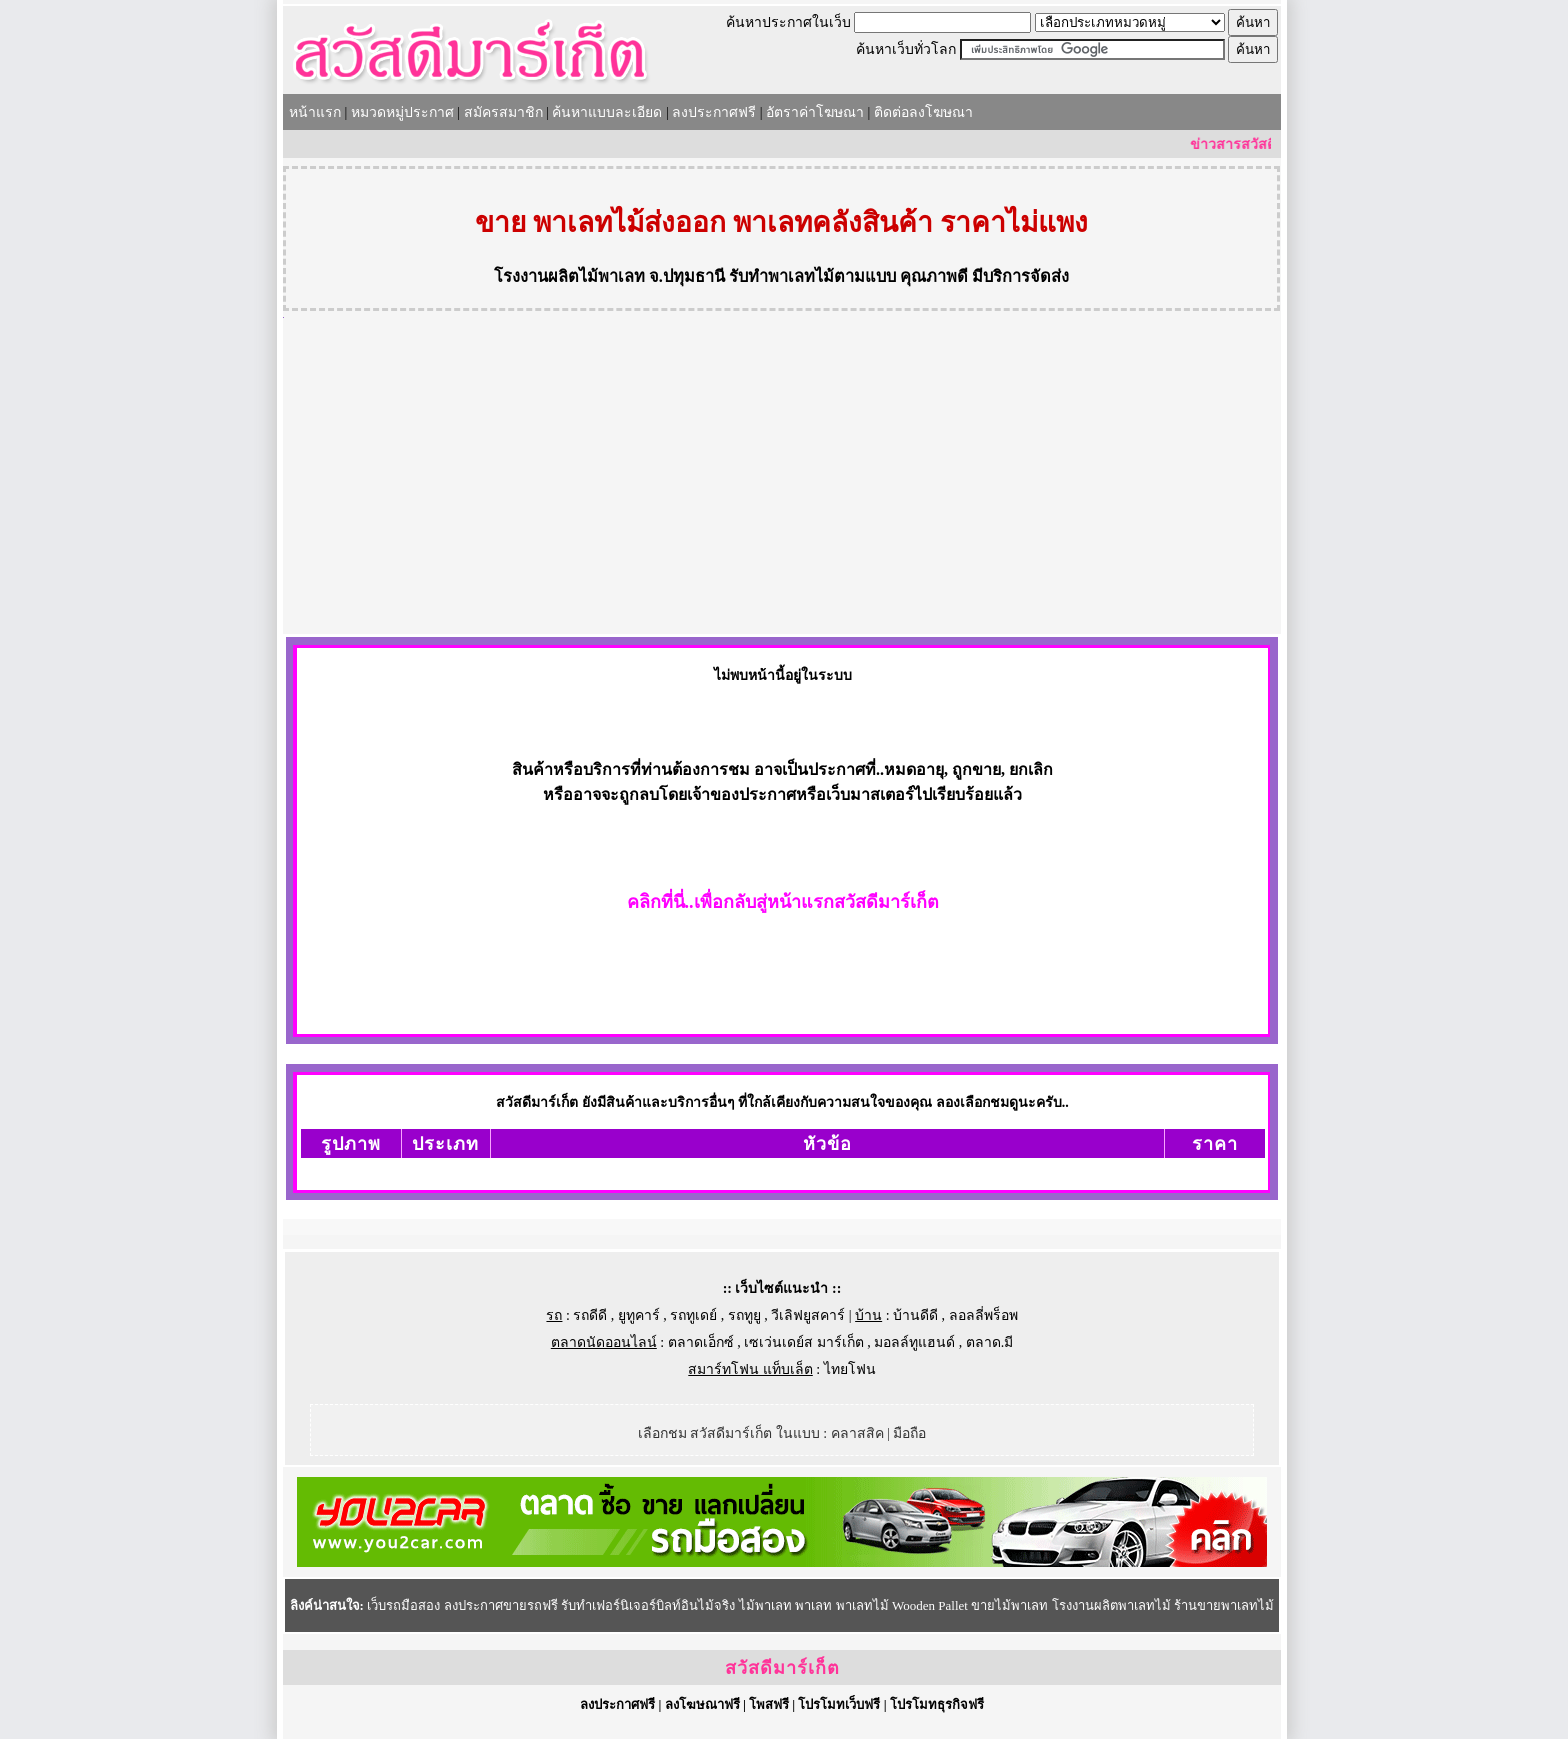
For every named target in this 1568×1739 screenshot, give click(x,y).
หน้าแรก (315, 112)
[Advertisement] (782, 484)
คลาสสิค (857, 1433)
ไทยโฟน (850, 1369)
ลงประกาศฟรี (714, 112)
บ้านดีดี (915, 1315)
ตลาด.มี (990, 1342)
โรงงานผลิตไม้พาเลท (569, 276)
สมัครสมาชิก (503, 112)
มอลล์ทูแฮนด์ (914, 1342)
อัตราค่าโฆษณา (815, 112)
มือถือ (909, 1433)
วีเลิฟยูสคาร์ (808, 1315)
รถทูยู (744, 1315)
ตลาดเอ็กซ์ (701, 1342)
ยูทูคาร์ (639, 1315)
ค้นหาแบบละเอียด (607, 112)
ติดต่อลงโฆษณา (923, 112)
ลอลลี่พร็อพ (983, 1315)
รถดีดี (590, 1315)
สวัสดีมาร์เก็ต (782, 1668)
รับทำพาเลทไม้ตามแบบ (812, 276)
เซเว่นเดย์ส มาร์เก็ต (804, 1342)
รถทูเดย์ (693, 1315)
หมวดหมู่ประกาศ (402, 112)
